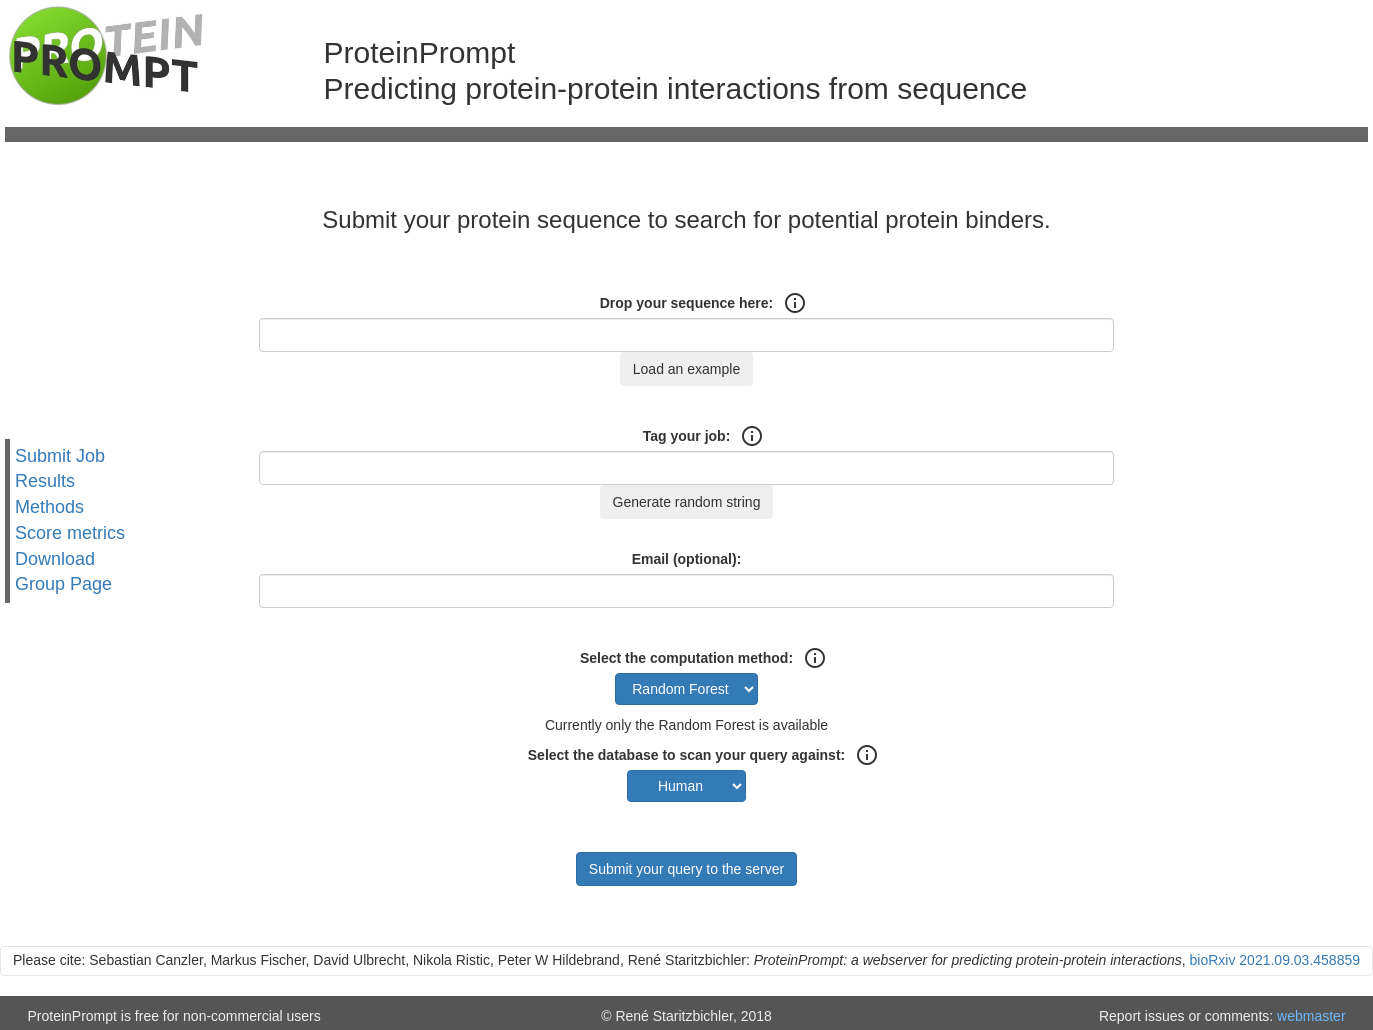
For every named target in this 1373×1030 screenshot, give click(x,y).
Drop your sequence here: (687, 303)
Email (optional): (687, 559)
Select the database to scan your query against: (686, 755)
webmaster (1311, 1016)
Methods (49, 507)
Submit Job (60, 456)
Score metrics (70, 533)
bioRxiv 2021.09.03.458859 (1275, 960)
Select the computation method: (686, 658)
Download (55, 558)
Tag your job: (687, 436)
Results (45, 481)
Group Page (63, 584)
